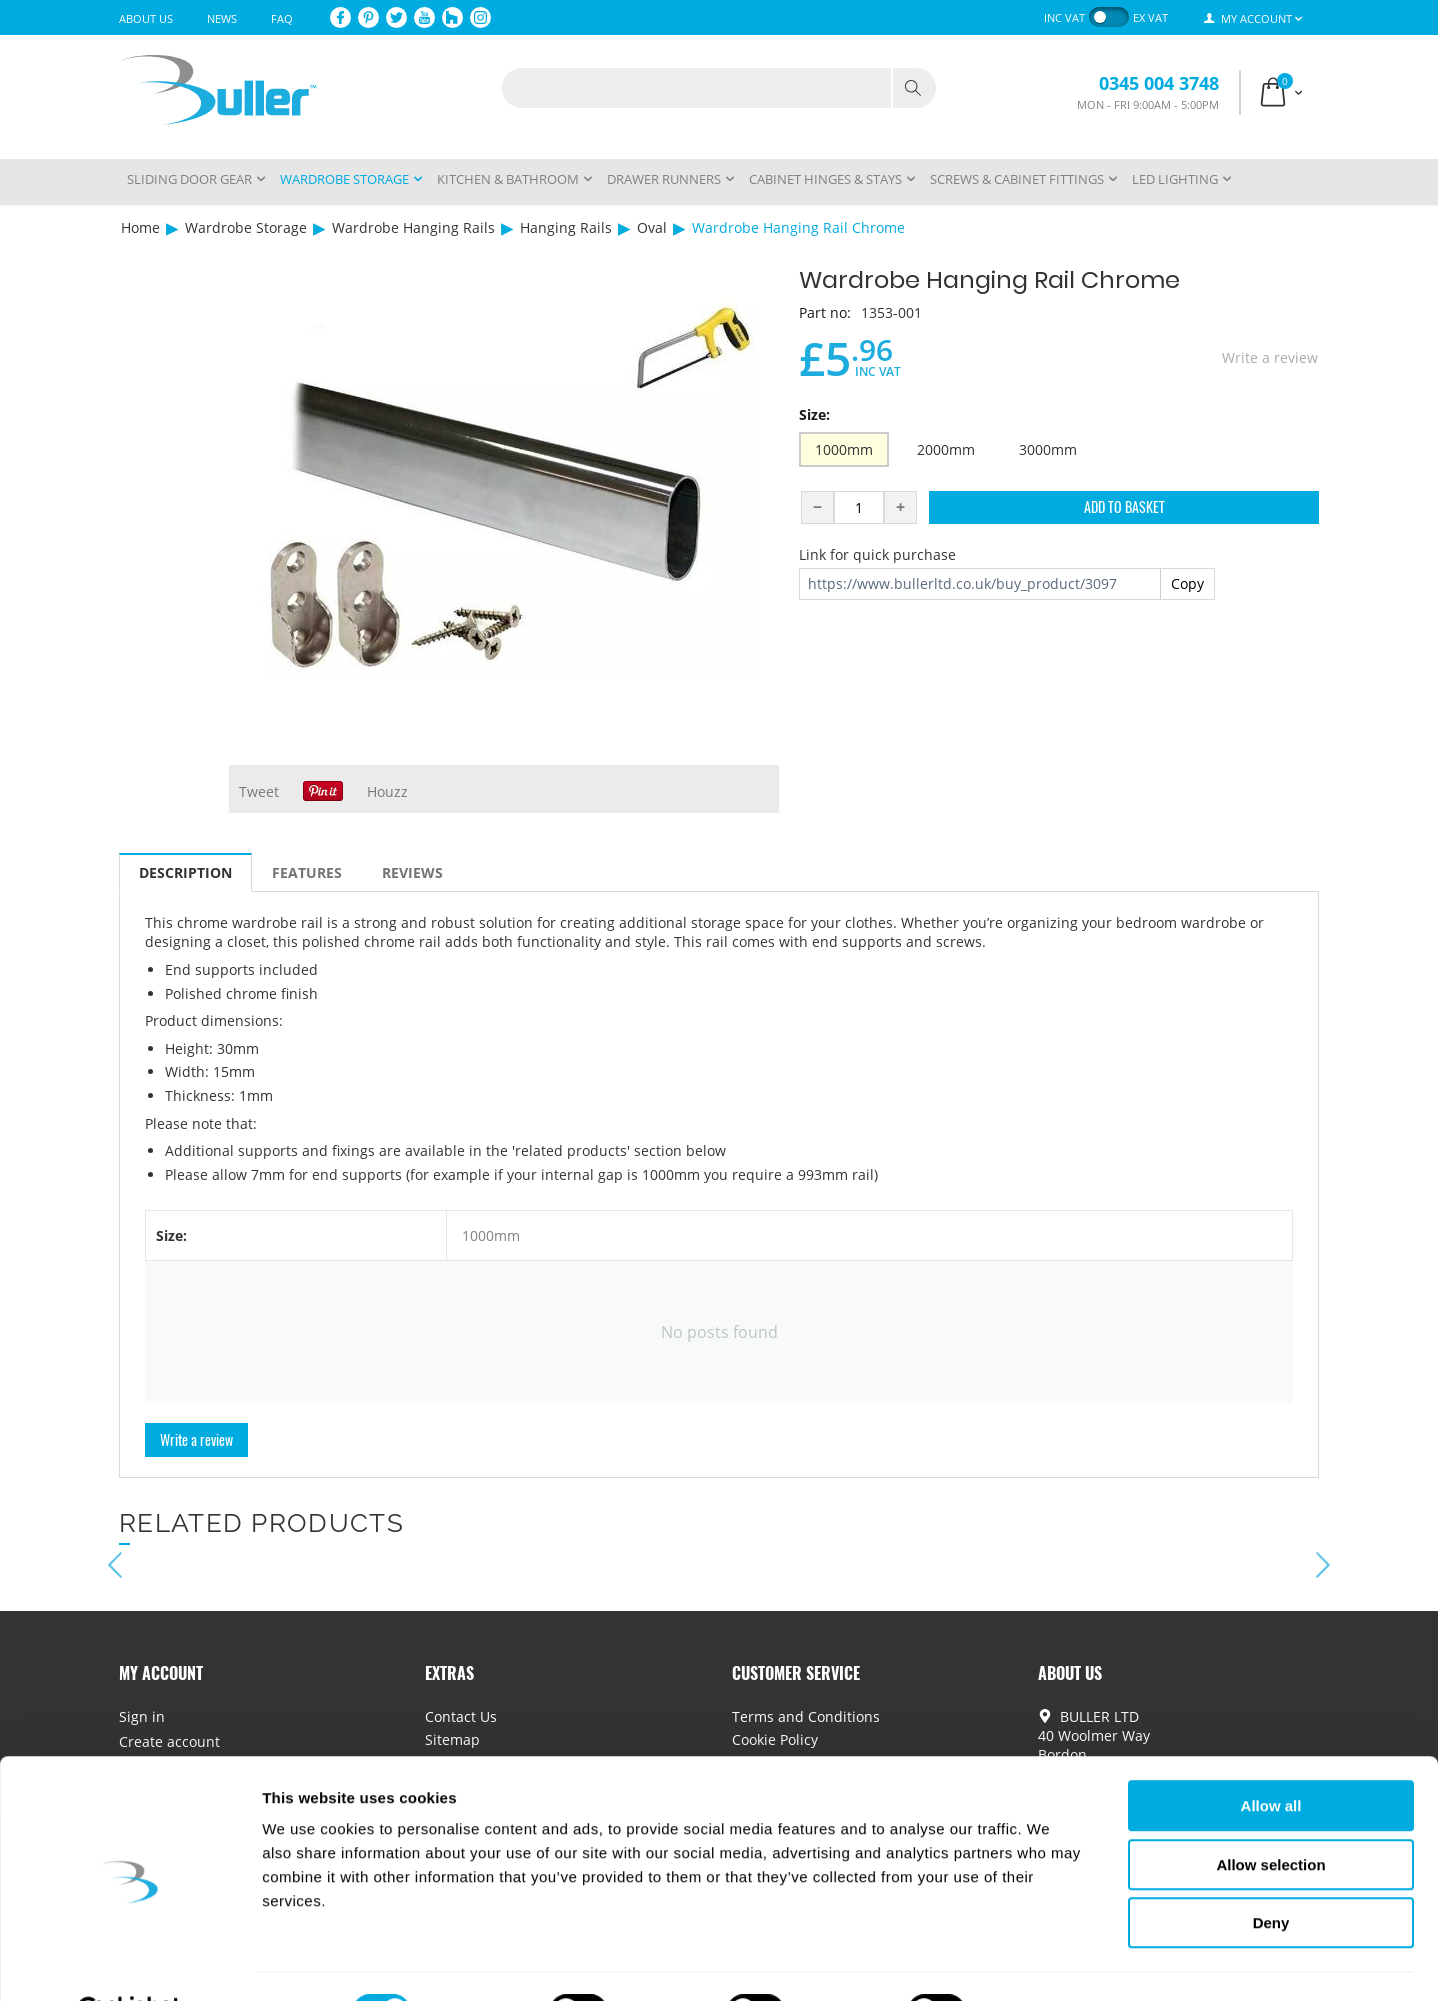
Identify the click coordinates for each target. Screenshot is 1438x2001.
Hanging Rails (566, 227)
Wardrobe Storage (246, 227)
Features (307, 872)
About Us (146, 18)
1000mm (844, 449)
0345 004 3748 (1159, 83)
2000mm (946, 449)
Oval (652, 227)
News (222, 18)
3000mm (1048, 449)
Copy (1187, 583)
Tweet (259, 791)
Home (140, 227)
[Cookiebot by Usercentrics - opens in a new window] (129, 1962)
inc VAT (1064, 17)
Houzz (387, 791)
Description (185, 872)
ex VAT (1150, 17)
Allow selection (1270, 1815)
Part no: (825, 312)
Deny (1271, 1873)
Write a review (1270, 357)
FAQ (282, 18)
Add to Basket (1124, 506)
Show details (1049, 1961)
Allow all (1271, 1756)
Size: (814, 414)
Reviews (412, 872)
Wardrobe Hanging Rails (413, 227)
